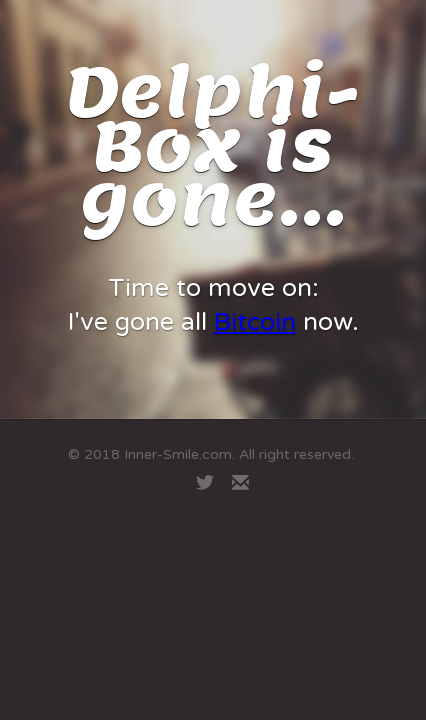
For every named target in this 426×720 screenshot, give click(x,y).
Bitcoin (255, 322)
